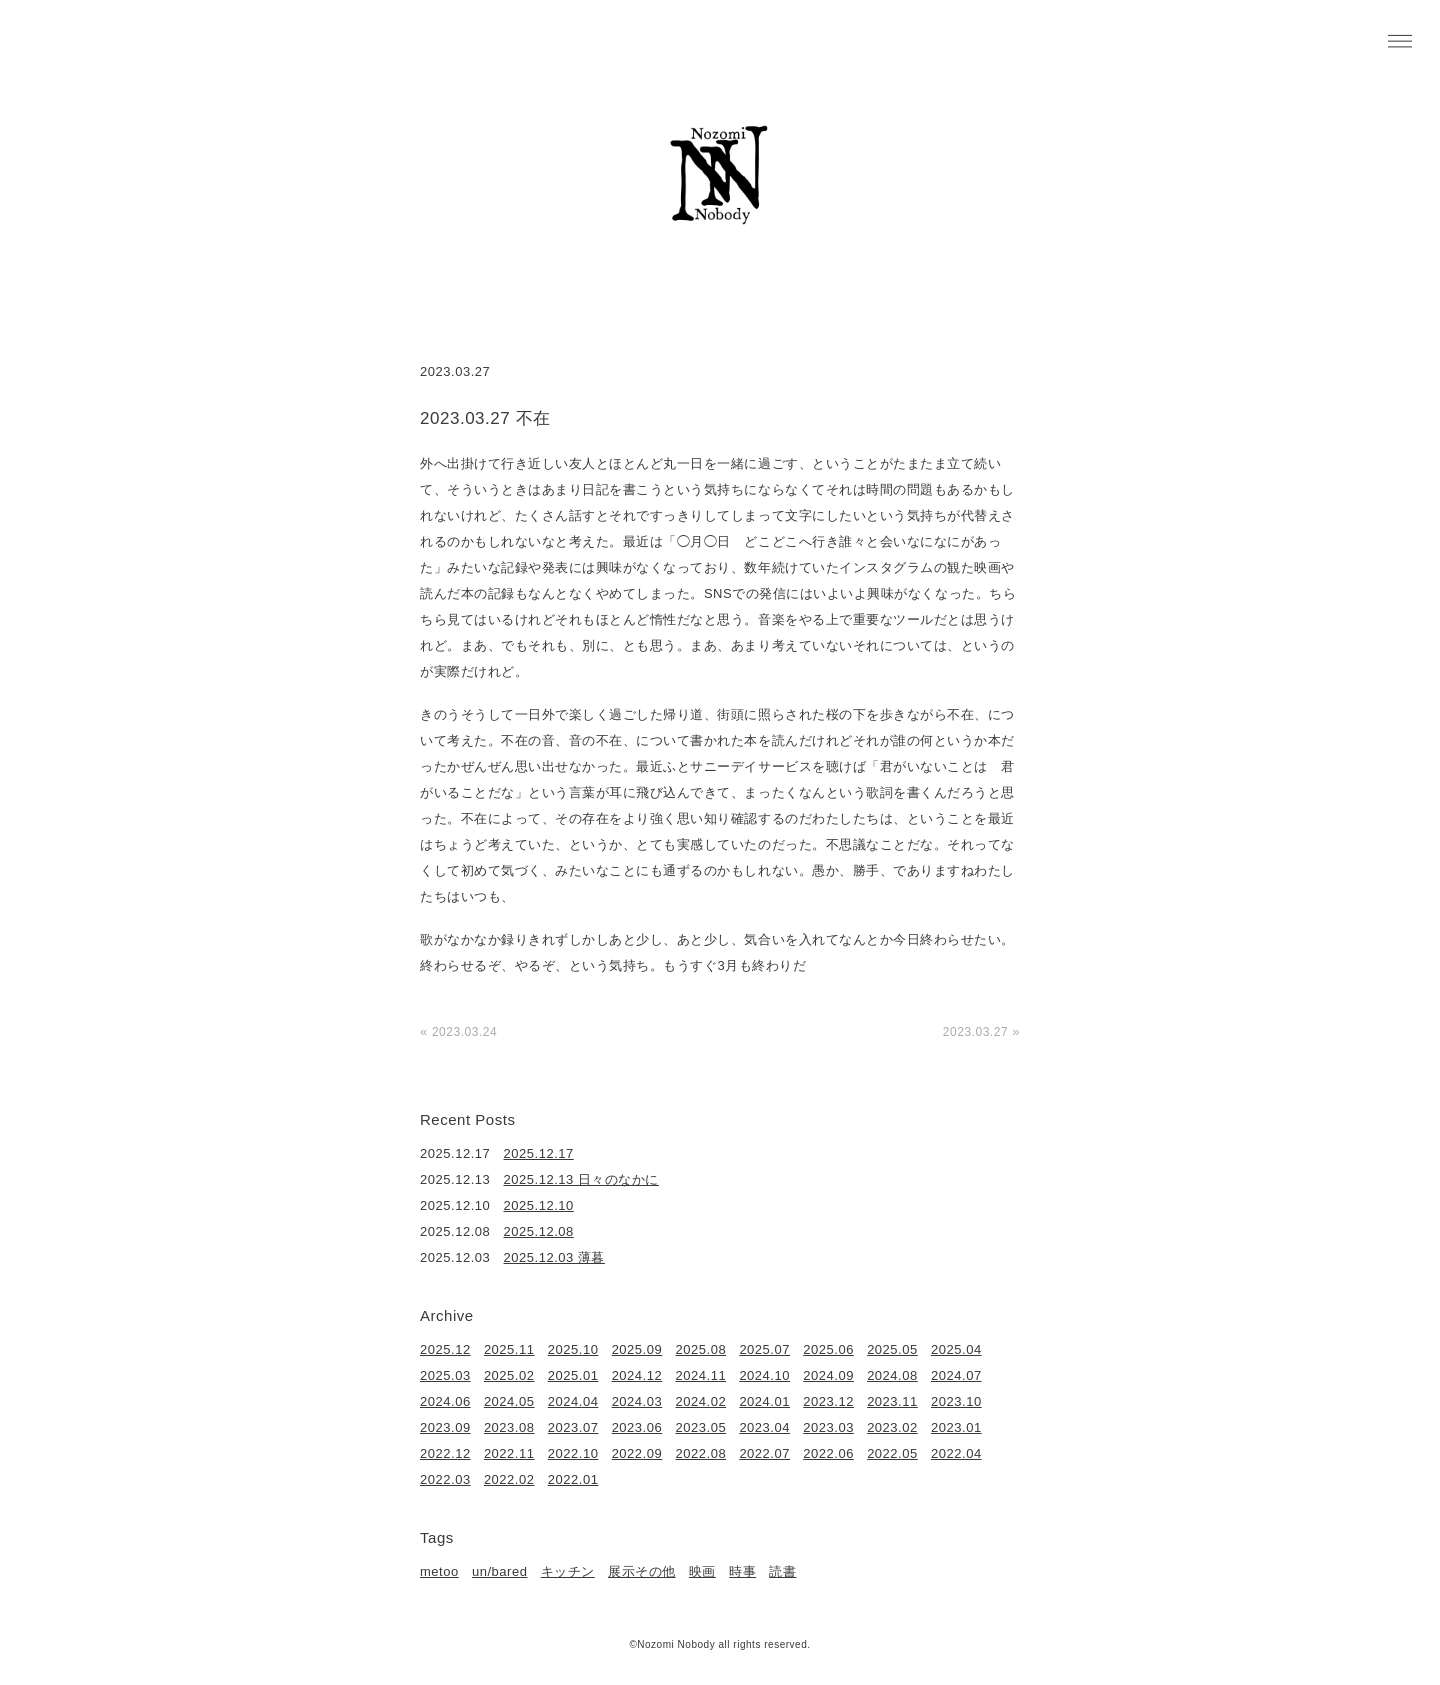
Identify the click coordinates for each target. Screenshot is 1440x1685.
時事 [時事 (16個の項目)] (742, 1571)
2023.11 (892, 1401)
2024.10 (764, 1375)
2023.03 (828, 1427)
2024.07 (956, 1375)
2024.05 (509, 1401)
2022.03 (445, 1479)
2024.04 (573, 1401)
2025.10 (573, 1349)
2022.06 (828, 1453)
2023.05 (701, 1427)
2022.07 (764, 1453)
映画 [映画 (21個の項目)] (702, 1571)
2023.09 (445, 1427)
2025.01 (573, 1375)
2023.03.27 (975, 1032)
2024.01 (764, 1401)
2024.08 (892, 1375)
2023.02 (892, 1427)
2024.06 (445, 1401)
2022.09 (637, 1453)
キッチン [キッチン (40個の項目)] (568, 1571)
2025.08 (701, 1349)
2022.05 (892, 1453)
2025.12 (445, 1349)
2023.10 (956, 1401)
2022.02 (509, 1479)
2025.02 (509, 1375)
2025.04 (956, 1349)
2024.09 (828, 1375)
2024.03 (637, 1401)
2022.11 (509, 1453)
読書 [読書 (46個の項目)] (782, 1571)
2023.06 (637, 1427)
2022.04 (956, 1453)
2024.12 (637, 1375)
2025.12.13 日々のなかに (582, 1179)
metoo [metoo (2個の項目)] (439, 1571)
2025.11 (509, 1349)
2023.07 (573, 1427)
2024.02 (701, 1401)
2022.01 (573, 1479)
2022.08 (701, 1453)
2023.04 (764, 1427)
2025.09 (637, 1349)
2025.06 (828, 1349)
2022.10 (573, 1453)
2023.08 (509, 1427)
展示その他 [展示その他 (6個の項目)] (642, 1571)
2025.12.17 (539, 1153)
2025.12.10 (539, 1205)
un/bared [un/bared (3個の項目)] (499, 1571)
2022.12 (445, 1453)
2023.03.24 (464, 1032)
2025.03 (445, 1375)
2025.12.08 (539, 1231)
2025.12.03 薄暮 (554, 1257)
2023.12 (828, 1401)
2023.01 (956, 1427)
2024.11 (701, 1375)
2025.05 (892, 1349)
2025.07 (764, 1349)
